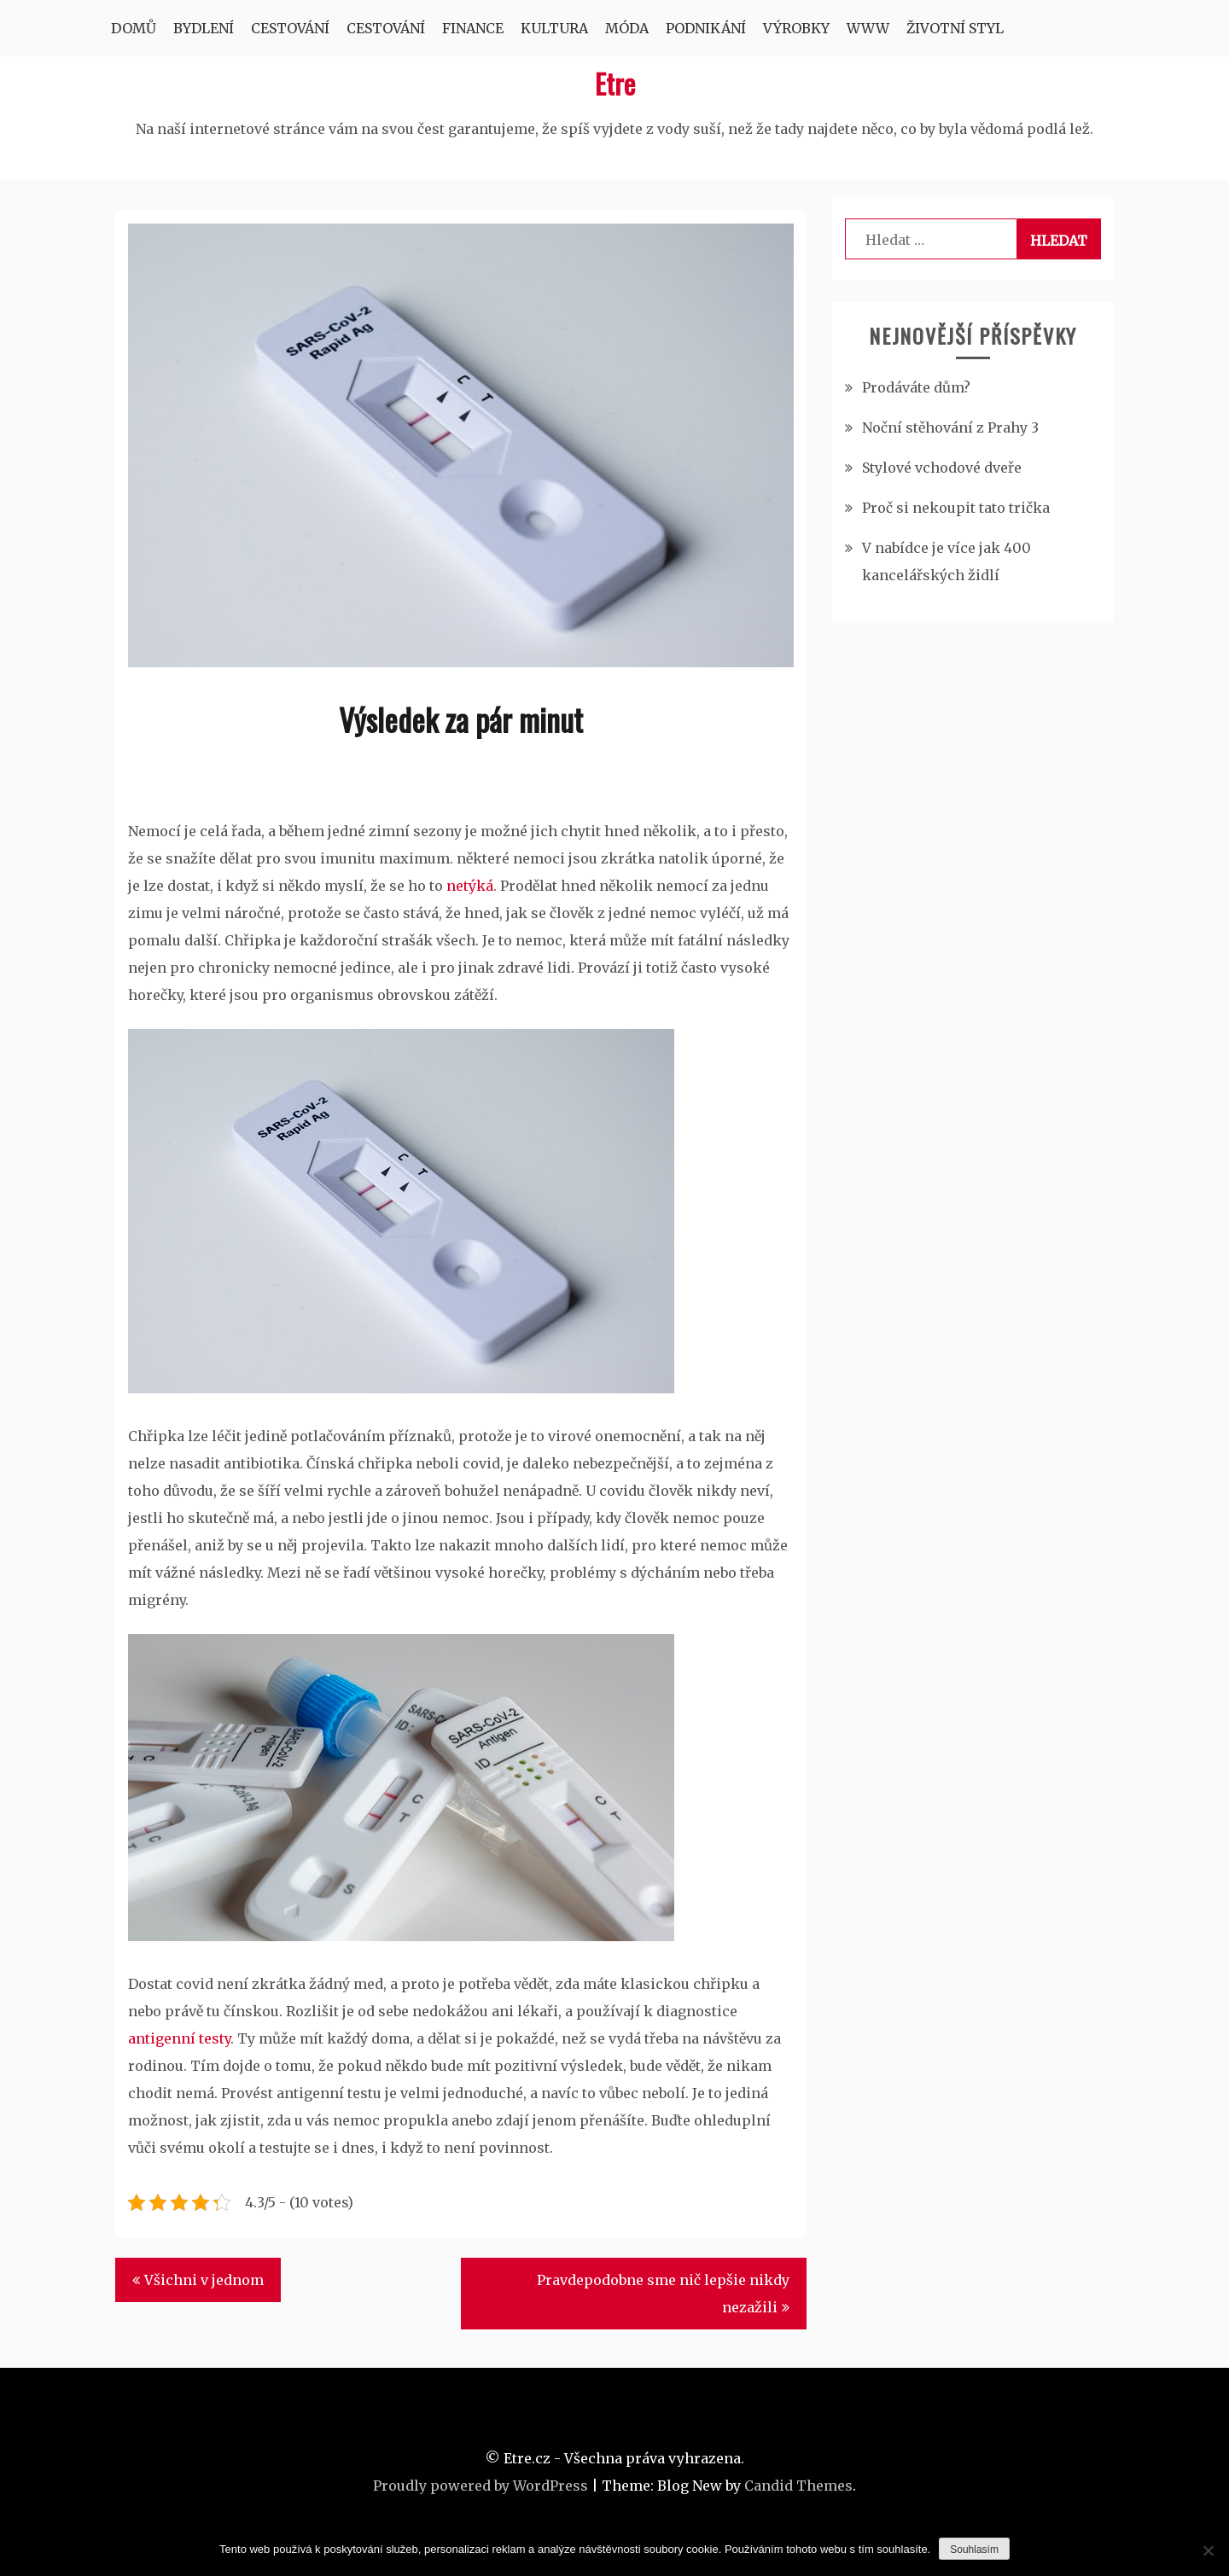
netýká (468, 885)
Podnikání (706, 28)
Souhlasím (974, 2550)
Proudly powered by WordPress (480, 2485)
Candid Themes (798, 2485)
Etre (615, 83)
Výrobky (796, 28)
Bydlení (203, 28)
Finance (473, 28)
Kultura (554, 28)
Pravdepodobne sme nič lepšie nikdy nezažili (663, 2293)
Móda (627, 28)
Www (868, 28)
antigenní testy (179, 2038)
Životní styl (955, 28)
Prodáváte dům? (916, 387)
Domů (133, 28)
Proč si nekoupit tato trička (956, 507)
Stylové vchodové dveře (942, 467)
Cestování (290, 28)
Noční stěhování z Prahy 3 (950, 427)
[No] (1207, 2550)
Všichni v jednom (204, 2279)
